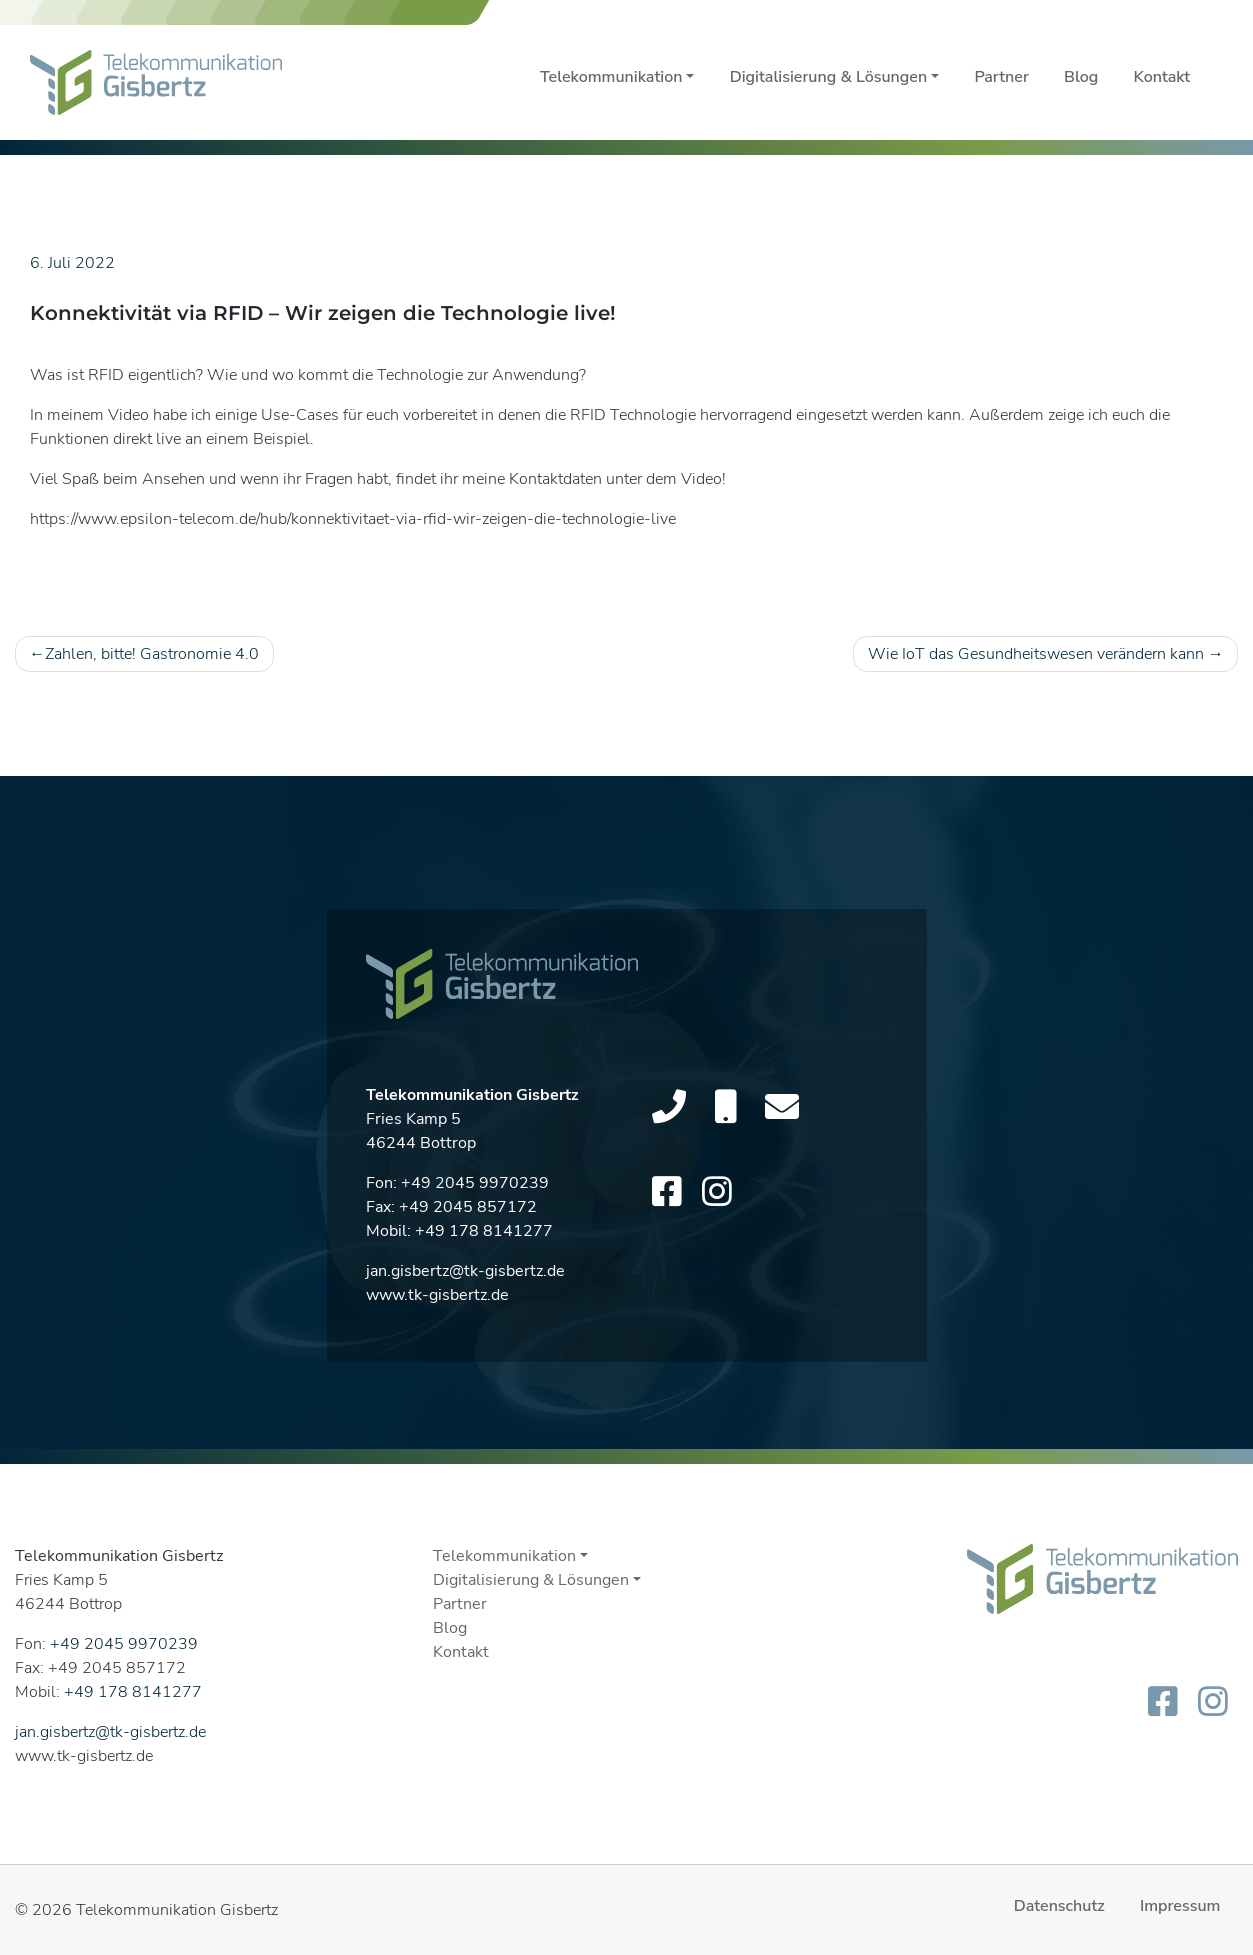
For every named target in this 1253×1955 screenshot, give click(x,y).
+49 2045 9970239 (475, 1188)
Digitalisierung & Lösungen (828, 77)
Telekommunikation (611, 77)
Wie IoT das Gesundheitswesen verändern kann (1036, 654)
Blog (1081, 77)
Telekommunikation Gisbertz (177, 1910)
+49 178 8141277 (484, 1236)
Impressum (1180, 1906)
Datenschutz (1059, 1906)
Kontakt (1162, 77)
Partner (1001, 77)
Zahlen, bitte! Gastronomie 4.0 (152, 654)
